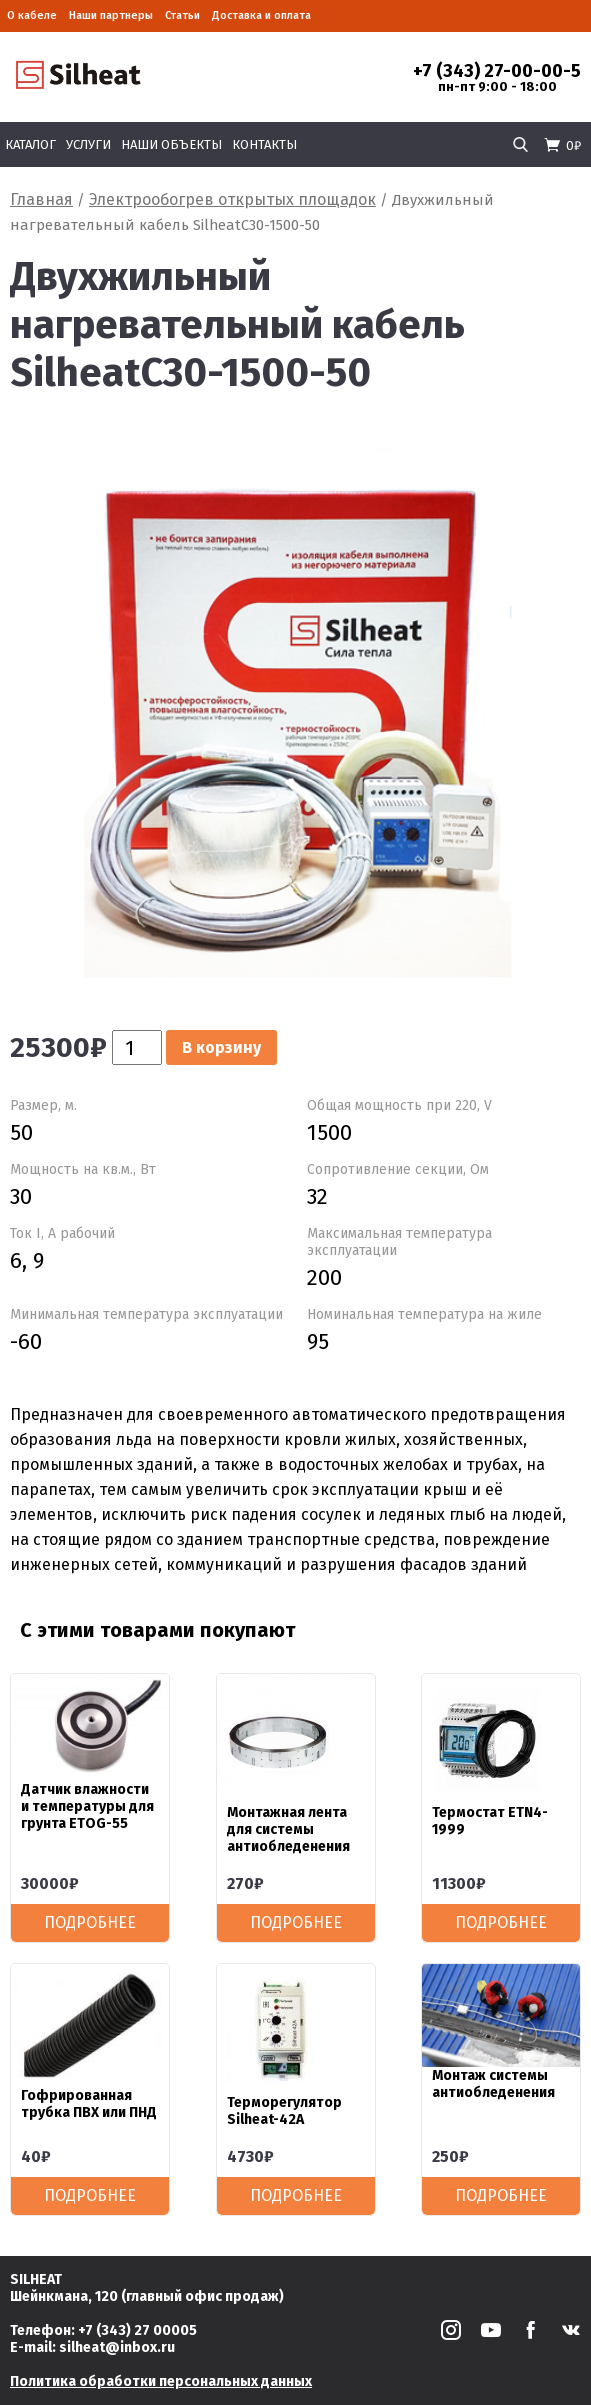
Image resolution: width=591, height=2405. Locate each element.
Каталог (30, 144)
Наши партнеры (111, 15)
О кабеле (32, 15)
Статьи (182, 15)
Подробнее (90, 1922)
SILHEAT (36, 2279)
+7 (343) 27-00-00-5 (497, 71)
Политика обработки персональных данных (161, 2381)
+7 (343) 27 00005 (137, 2330)
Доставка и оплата (261, 15)
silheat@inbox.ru (117, 2347)
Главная (41, 199)
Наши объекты (171, 144)
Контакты (264, 144)
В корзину (221, 1047)
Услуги (88, 144)
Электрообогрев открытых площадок (232, 199)
